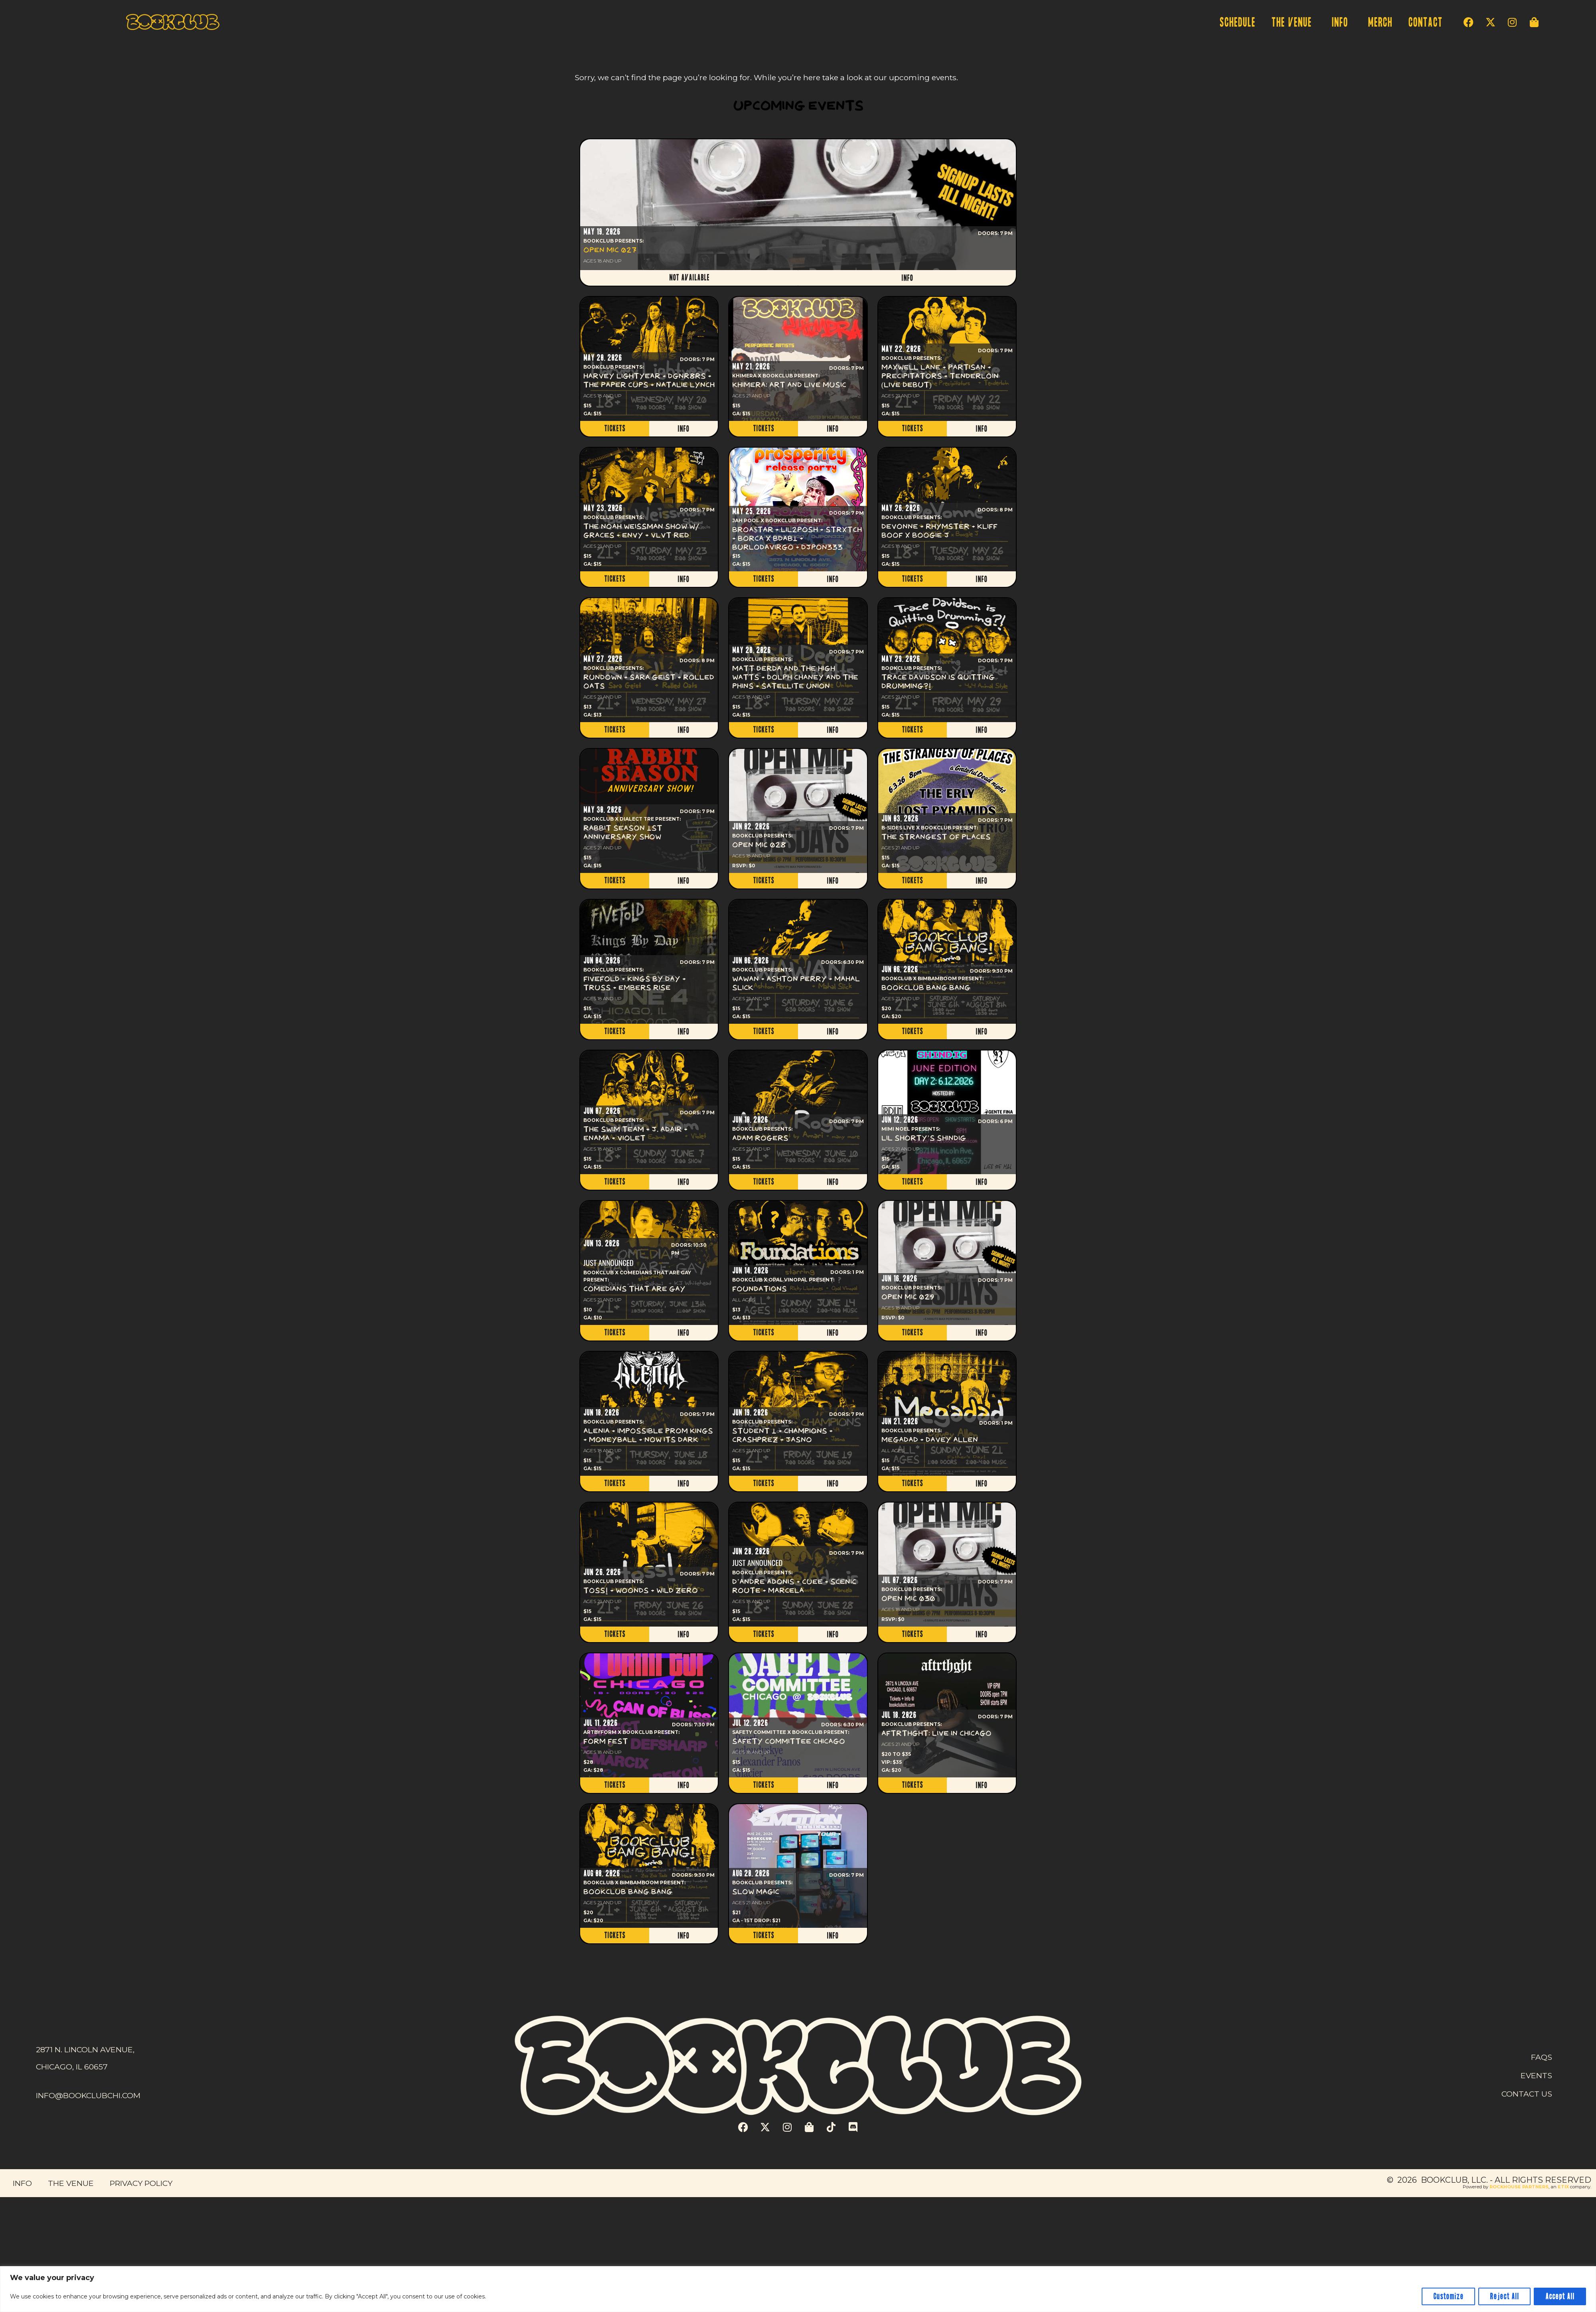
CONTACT (1425, 22)
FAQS (1541, 2057)
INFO (1341, 22)
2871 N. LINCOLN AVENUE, (85, 2049)
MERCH (1380, 22)
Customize (1448, 2296)
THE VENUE (1293, 22)
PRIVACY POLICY (141, 2183)
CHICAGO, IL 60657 (72, 2066)
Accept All (1559, 2296)
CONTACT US (1526, 2094)
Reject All (1504, 2296)
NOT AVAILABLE (689, 277)
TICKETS (614, 428)
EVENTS (1536, 2075)
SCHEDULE (1237, 22)
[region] (798, 2289)
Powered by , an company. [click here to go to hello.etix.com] (1527, 2187)
